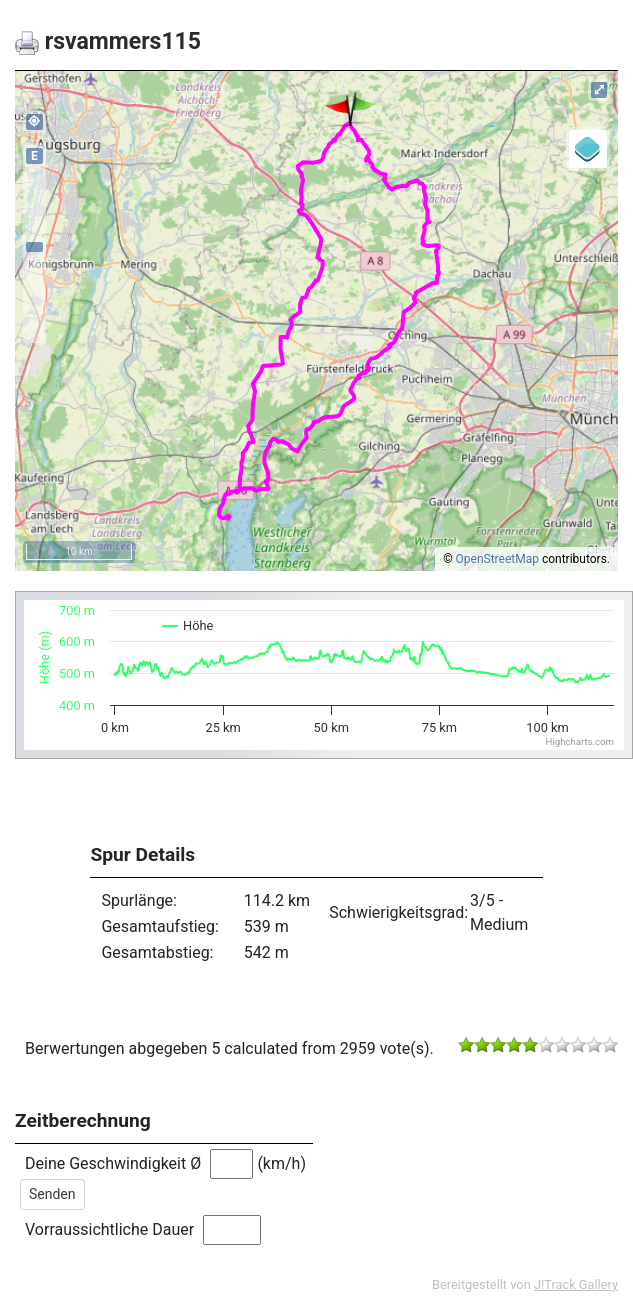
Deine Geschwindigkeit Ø (113, 1163)
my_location (34, 121)
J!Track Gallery (576, 1284)
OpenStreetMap (497, 559)
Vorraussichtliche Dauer (109, 1229)
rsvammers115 (108, 41)
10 (610, 1045)
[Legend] (588, 149)
